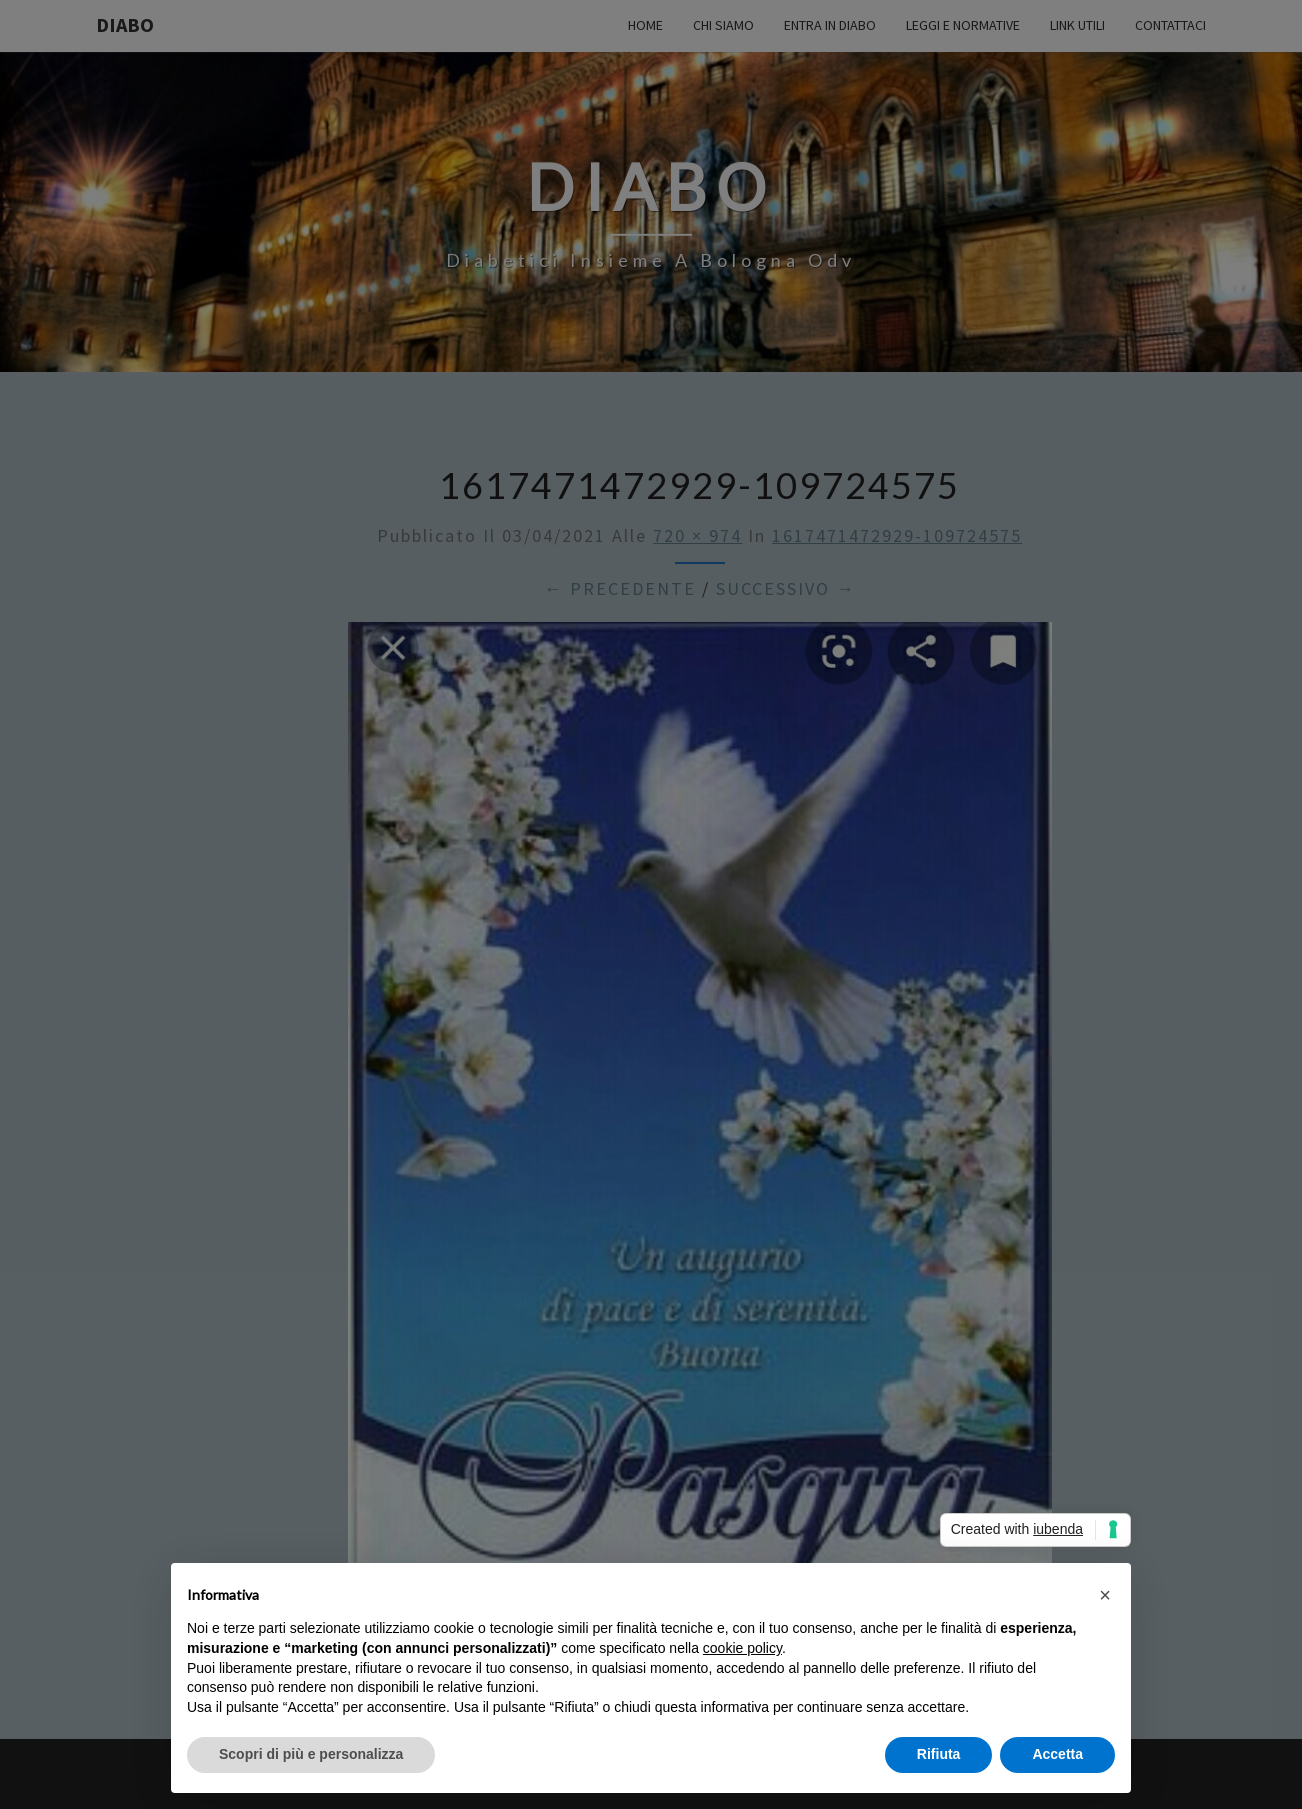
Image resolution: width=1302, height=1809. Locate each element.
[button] (1105, 1595)
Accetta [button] (1057, 1754)
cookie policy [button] (742, 1648)
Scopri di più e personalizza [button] (311, 1754)
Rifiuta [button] (939, 1754)
